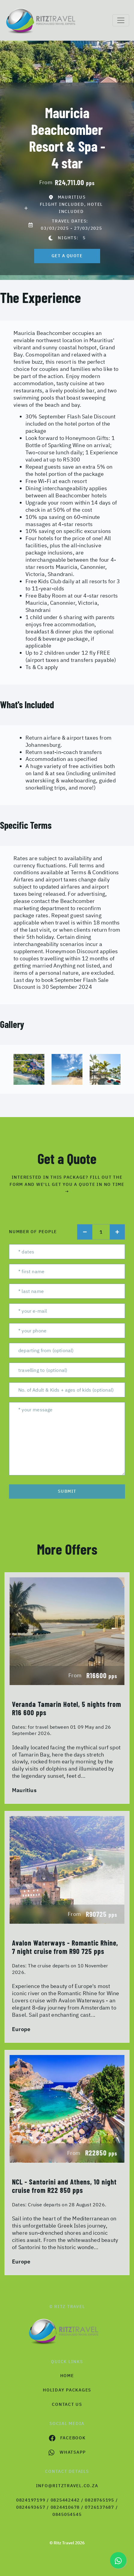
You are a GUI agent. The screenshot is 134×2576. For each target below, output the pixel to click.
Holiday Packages (67, 2390)
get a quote (67, 255)
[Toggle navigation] (120, 20)
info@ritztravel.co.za (67, 2485)
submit (67, 1491)
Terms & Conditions (95, 872)
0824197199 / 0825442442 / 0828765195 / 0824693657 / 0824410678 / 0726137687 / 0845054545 (67, 2507)
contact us (67, 2404)
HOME (67, 2375)
